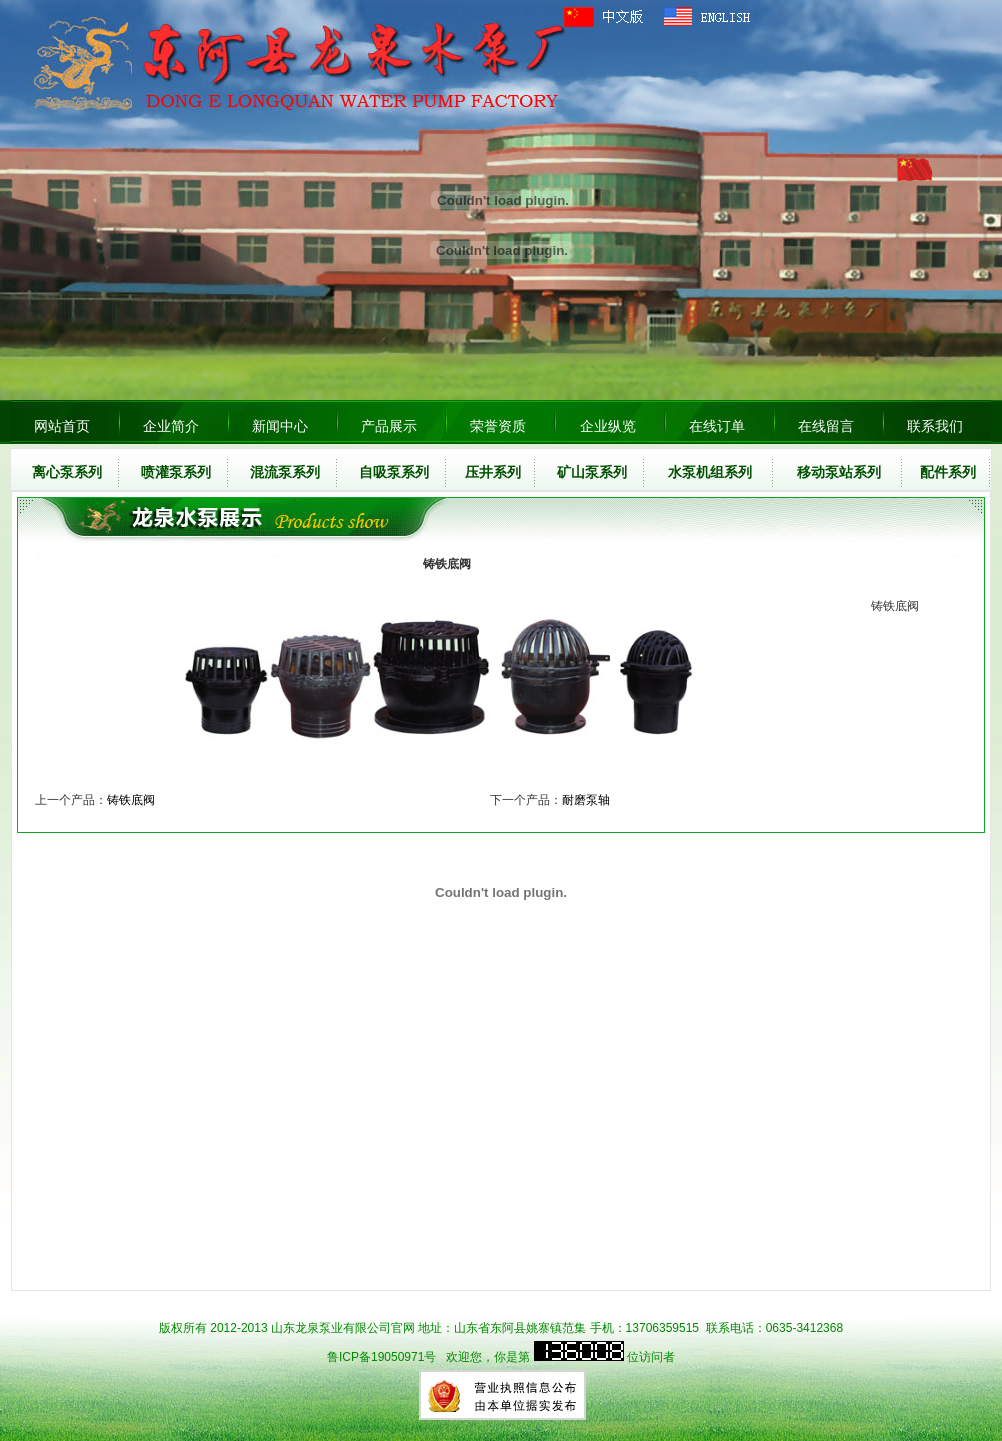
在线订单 (717, 426)
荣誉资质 (498, 426)
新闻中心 (280, 426)
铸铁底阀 (131, 800)
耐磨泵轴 (586, 800)
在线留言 (826, 426)
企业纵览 (608, 426)
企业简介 (171, 426)
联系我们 (935, 426)
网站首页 (62, 426)
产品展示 (389, 426)
